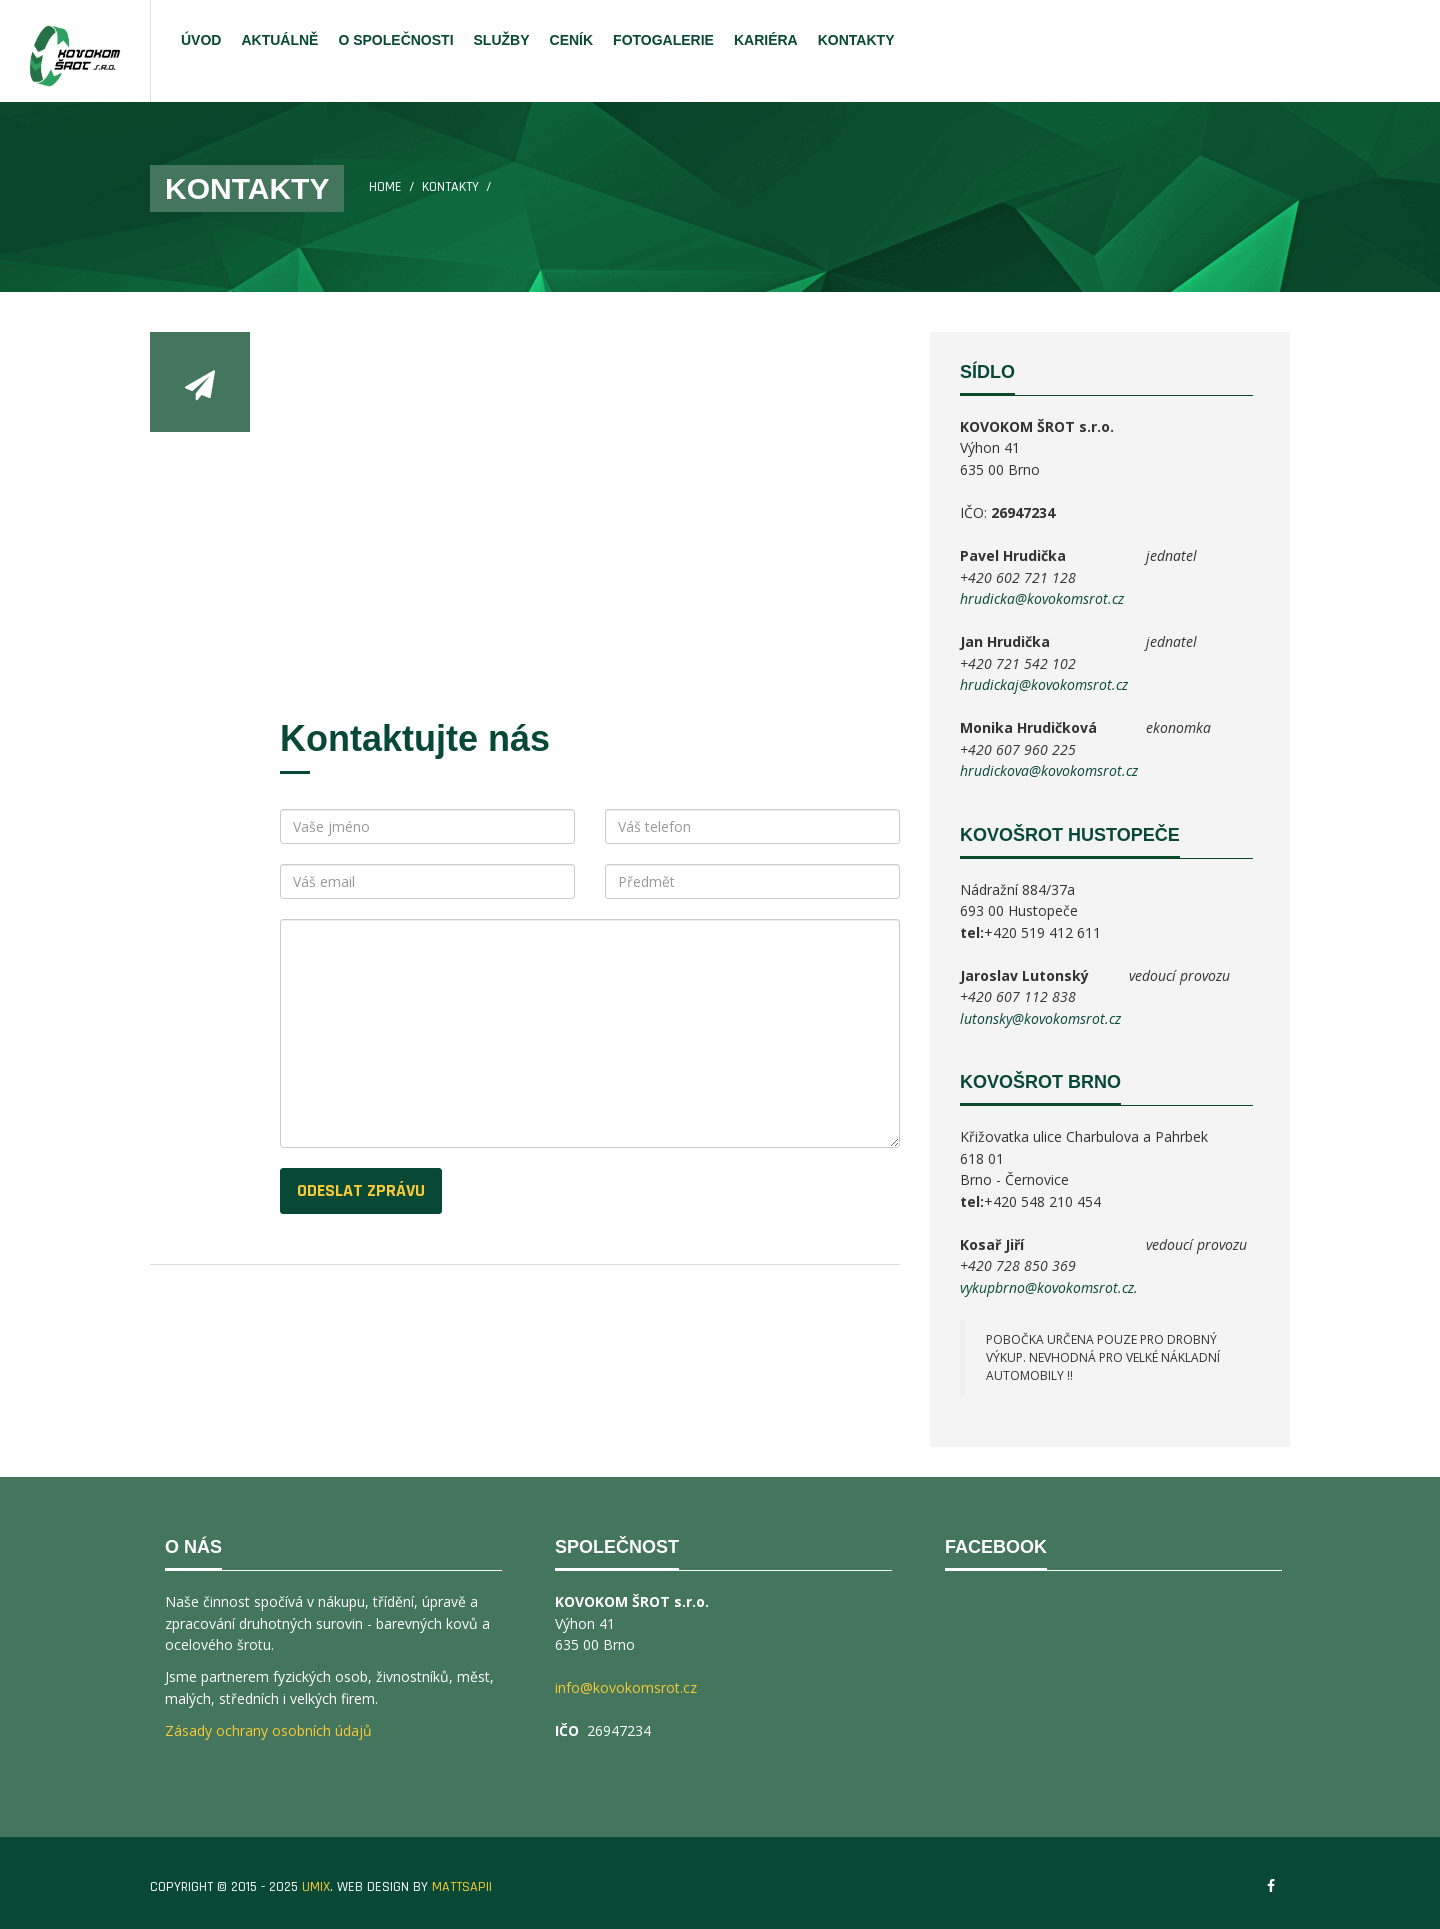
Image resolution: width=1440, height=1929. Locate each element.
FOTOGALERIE (663, 40)
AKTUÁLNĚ (279, 40)
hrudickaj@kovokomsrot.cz (1044, 684)
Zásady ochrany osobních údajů (268, 1730)
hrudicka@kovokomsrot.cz (1042, 598)
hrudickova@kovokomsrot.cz (1049, 770)
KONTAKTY (856, 40)
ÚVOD (201, 40)
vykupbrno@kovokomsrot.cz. (1049, 1287)
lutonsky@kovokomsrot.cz (1040, 1018)
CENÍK (572, 40)
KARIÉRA (766, 40)
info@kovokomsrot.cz (626, 1687)
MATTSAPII (462, 1887)
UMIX (316, 1887)
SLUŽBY (502, 40)
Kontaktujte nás (415, 738)
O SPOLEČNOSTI (395, 40)
